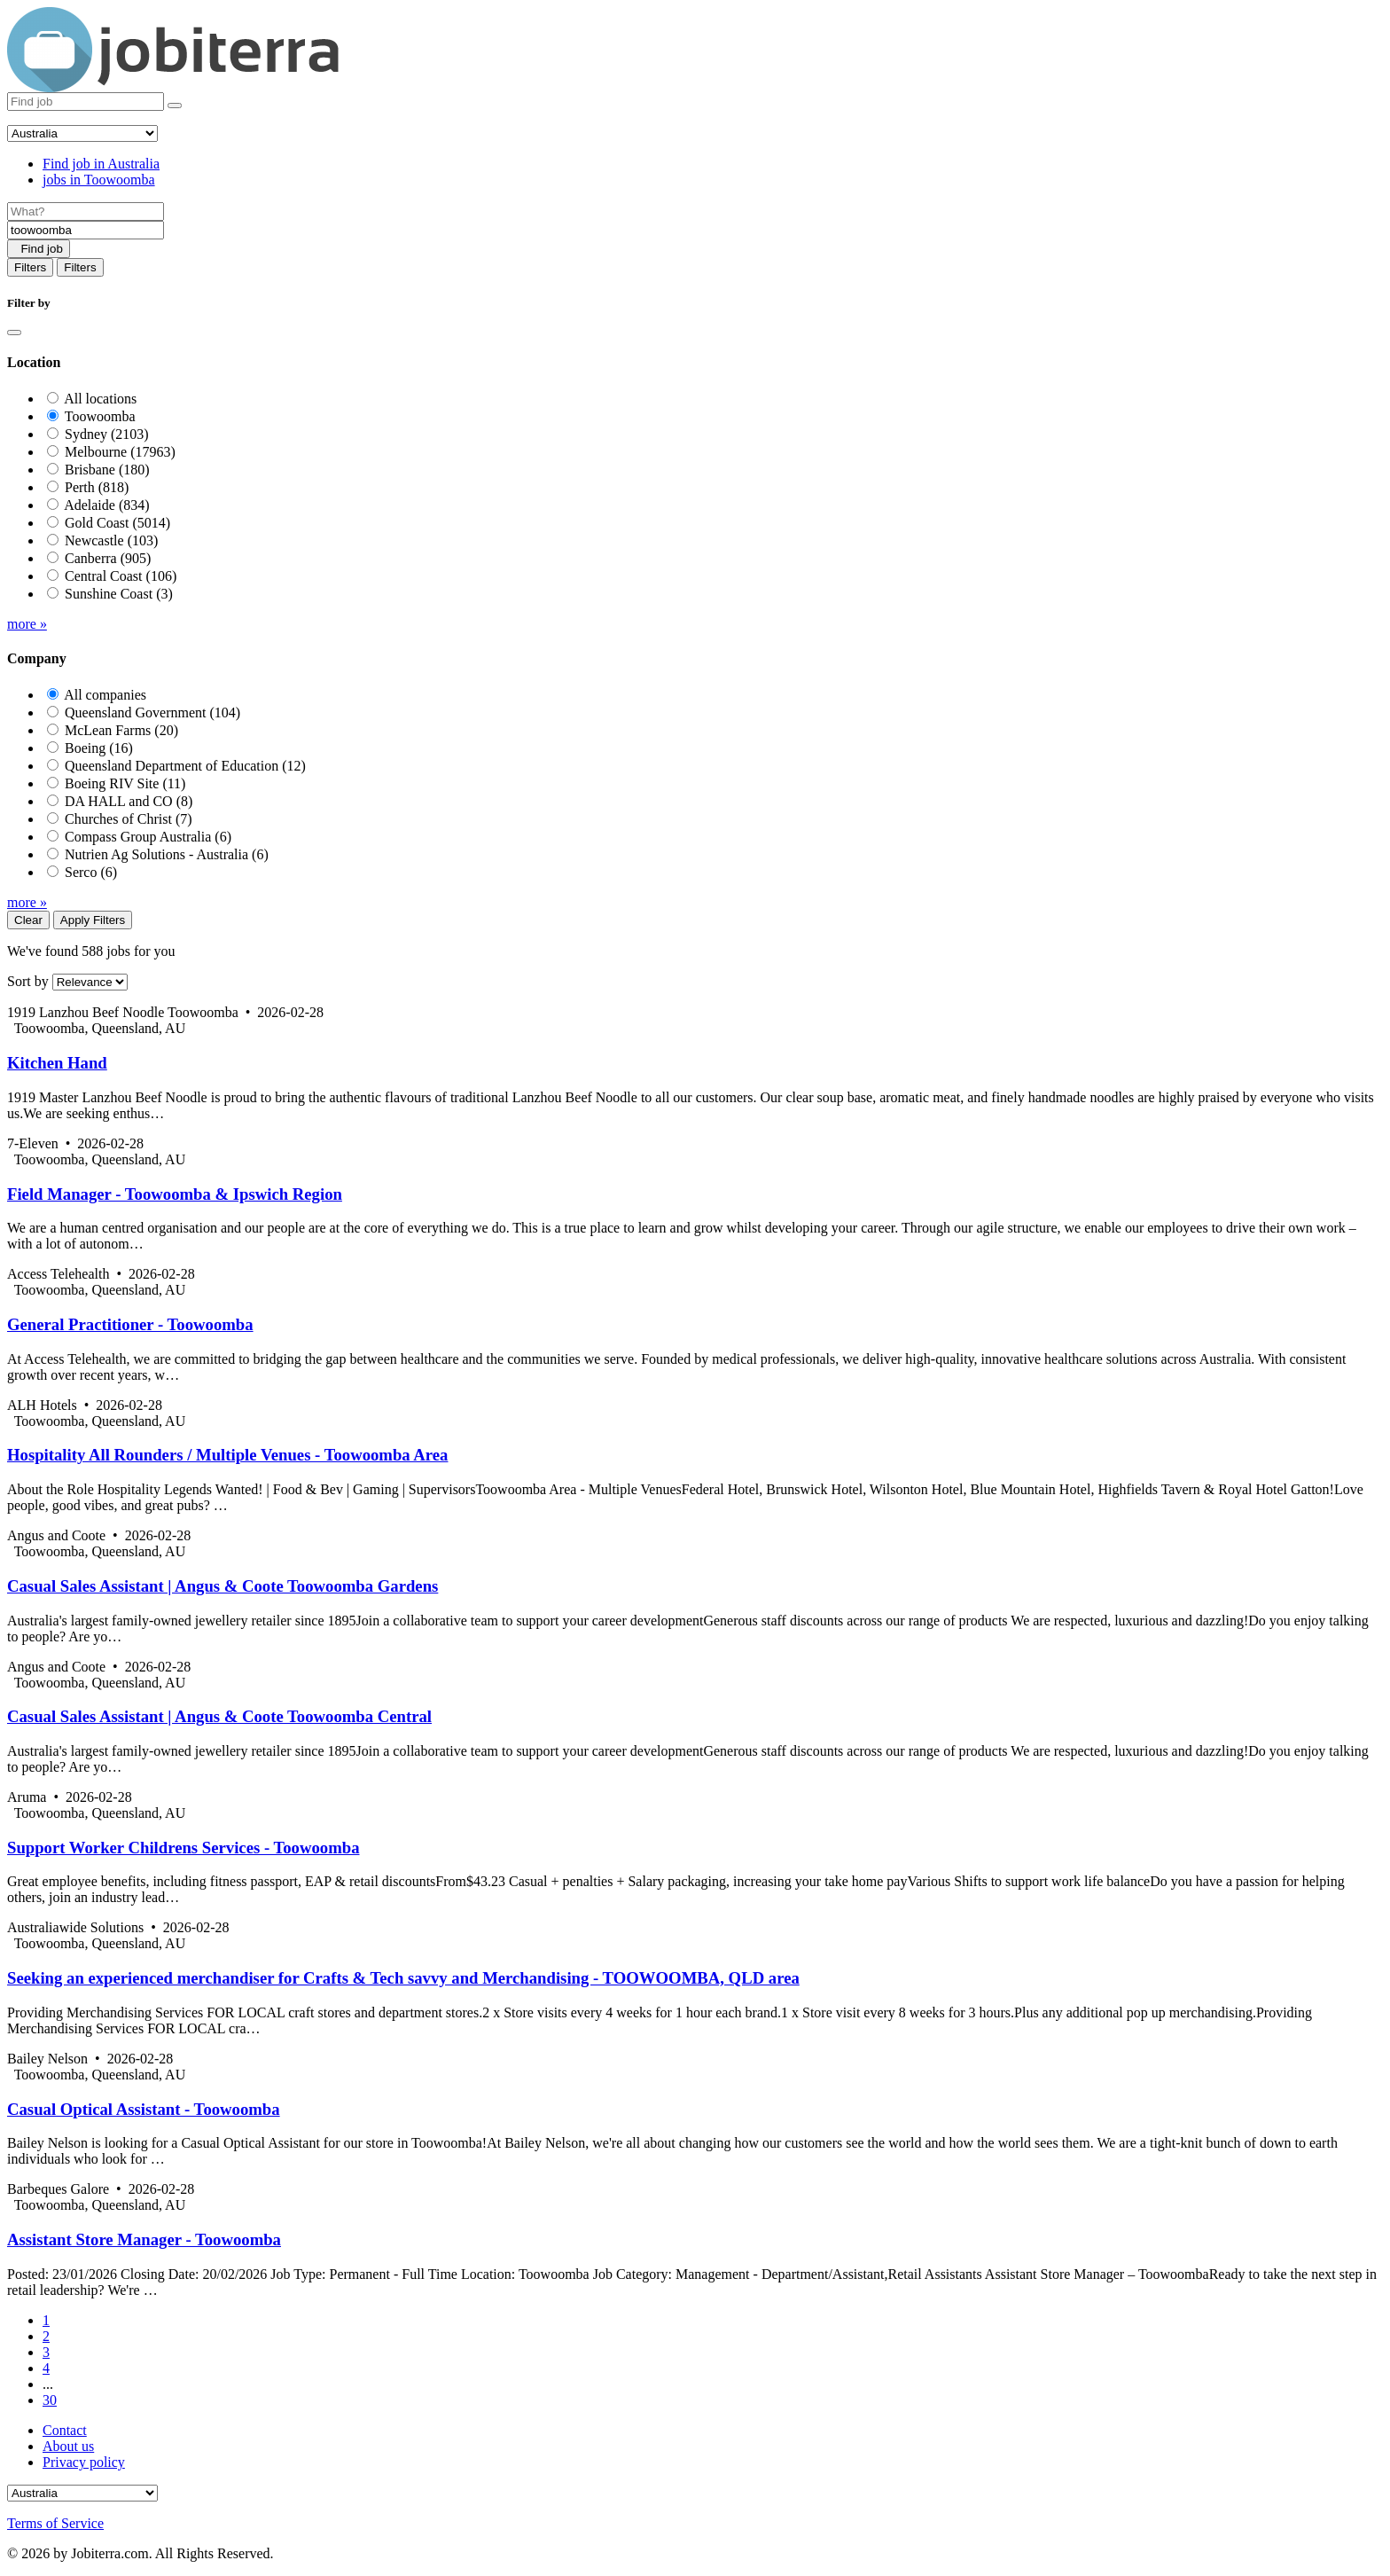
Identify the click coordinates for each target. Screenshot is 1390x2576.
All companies (105, 694)
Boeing (99, 748)
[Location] (85, 230)
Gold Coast (117, 522)
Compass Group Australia (148, 836)
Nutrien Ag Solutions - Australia (167, 854)
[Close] (14, 332)
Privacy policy (84, 2462)
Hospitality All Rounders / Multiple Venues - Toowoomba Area (227, 1454)
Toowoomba (100, 416)
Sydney (107, 434)
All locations (100, 398)
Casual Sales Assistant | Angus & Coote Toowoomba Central (219, 1716)
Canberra (108, 558)
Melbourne (120, 451)
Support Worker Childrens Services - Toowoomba (183, 1847)
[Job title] (85, 211)
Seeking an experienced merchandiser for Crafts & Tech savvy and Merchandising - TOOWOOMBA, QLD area (403, 1978)
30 (50, 2400)
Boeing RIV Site (125, 783)
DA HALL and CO (128, 801)
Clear (28, 920)
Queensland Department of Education (185, 765)
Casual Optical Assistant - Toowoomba (143, 2109)
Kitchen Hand (57, 1062)
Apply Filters (92, 920)
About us (68, 2446)
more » (27, 623)
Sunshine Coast (119, 593)
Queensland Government (152, 712)
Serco (91, 872)
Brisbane (107, 469)
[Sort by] (90, 982)
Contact (65, 2430)
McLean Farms (121, 730)
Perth (97, 487)
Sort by (28, 981)
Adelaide (106, 505)
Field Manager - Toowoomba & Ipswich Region (174, 1194)
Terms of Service (55, 2523)
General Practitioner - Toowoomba (130, 1324)
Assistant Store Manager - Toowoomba (144, 2239)
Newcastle (111, 540)
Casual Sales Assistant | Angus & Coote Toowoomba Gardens (222, 1586)
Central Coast (120, 575)
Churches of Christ (128, 818)
